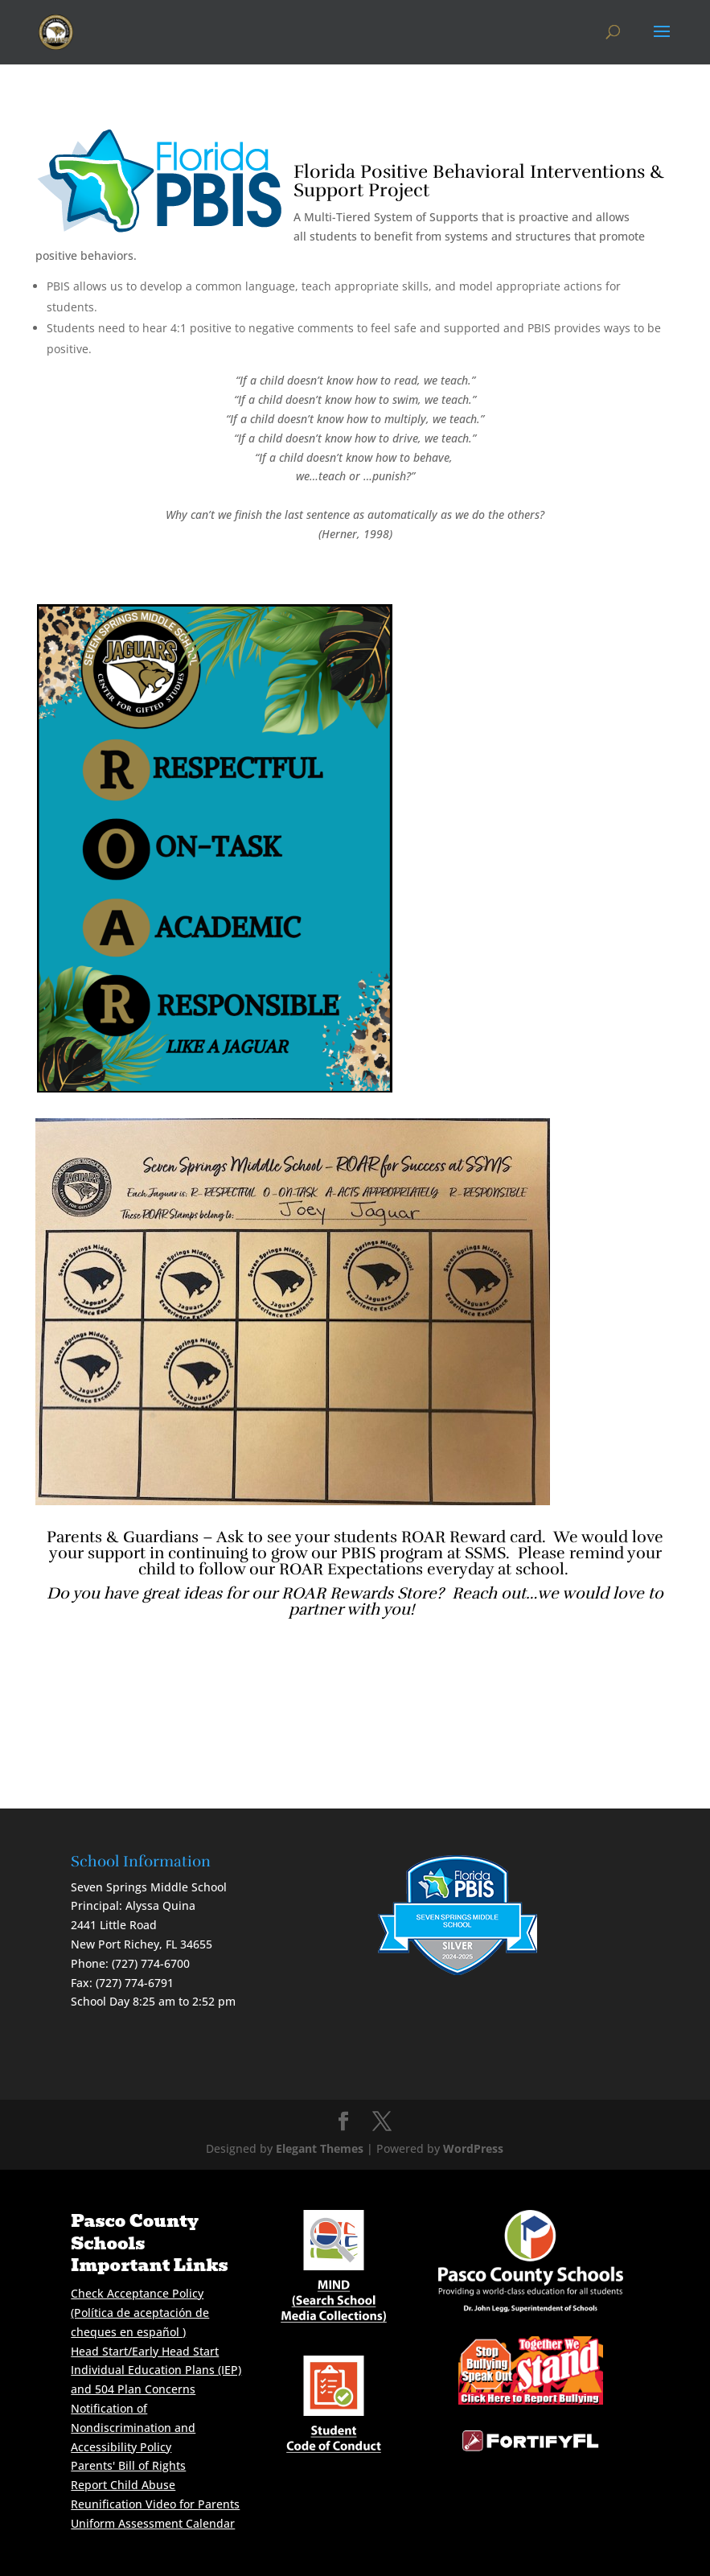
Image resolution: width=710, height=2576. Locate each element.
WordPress (473, 2148)
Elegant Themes (319, 2148)
